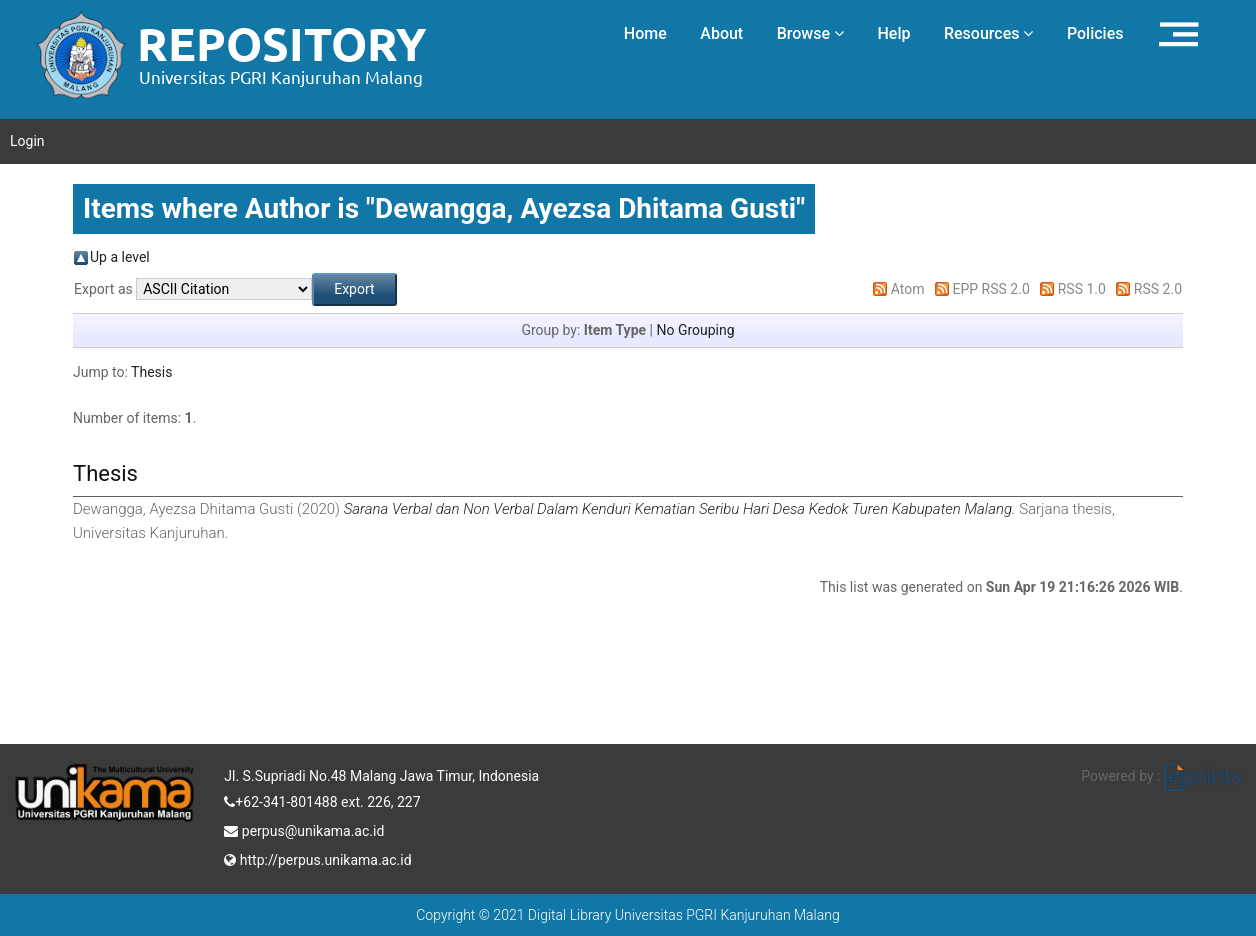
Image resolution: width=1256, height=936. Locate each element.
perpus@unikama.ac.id (304, 829)
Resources (989, 33)
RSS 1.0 (1082, 289)
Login (27, 141)
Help (893, 33)
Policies (1095, 33)
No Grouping (695, 330)
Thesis (151, 372)
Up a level (120, 257)
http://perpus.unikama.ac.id (317, 858)
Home (645, 33)
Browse (810, 33)
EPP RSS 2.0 (991, 289)
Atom (908, 289)
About (721, 33)
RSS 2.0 (1158, 289)
